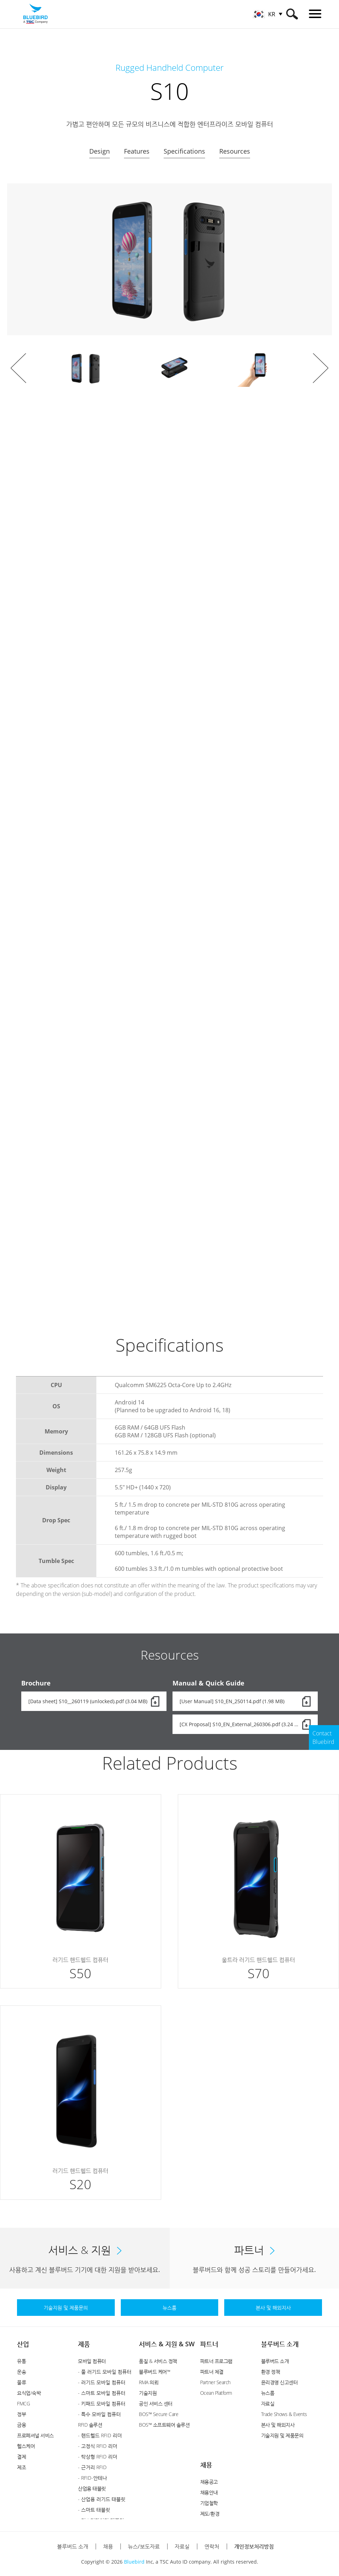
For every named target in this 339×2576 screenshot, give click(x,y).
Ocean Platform (216, 2392)
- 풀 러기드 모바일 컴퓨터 (104, 2371)
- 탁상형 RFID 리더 (97, 2456)
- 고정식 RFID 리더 (97, 2446)
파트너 (209, 2344)
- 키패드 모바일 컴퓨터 (101, 2403)
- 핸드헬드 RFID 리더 (100, 2435)
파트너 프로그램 (216, 2361)
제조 (21, 2467)
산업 (23, 2344)
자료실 (268, 2403)
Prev (18, 368)
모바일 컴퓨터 (92, 2361)
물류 (21, 2382)
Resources (234, 151)
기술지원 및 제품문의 (282, 2435)
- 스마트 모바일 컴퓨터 (101, 2392)
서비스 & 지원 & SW (166, 2344)
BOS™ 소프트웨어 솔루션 (164, 2424)
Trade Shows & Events (284, 2414)
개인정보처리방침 (254, 2546)
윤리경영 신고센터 (279, 2382)
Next (320, 368)
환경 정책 (270, 2371)
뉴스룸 (268, 2392)
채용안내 (209, 2492)
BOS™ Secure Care (158, 2414)
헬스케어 (26, 2446)
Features (136, 151)
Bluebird (134, 2561)
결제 (21, 2456)
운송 (21, 2371)
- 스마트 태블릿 (94, 2509)
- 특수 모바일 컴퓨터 (99, 2414)
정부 (21, 2414)
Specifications (184, 151)
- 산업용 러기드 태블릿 (101, 2499)
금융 (21, 2424)
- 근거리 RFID (92, 2467)
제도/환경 (210, 2513)
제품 (84, 2344)
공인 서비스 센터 (156, 2403)
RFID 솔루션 (90, 2424)
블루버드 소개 (280, 2344)
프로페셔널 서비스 (35, 2435)
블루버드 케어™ (154, 2371)
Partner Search (215, 2382)
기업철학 (209, 2503)
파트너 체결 (212, 2371)
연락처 (211, 2546)
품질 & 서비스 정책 (158, 2361)
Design (99, 151)
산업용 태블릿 (92, 2488)
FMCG (23, 2403)
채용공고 (209, 2481)
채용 (206, 2464)
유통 (21, 2361)
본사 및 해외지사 (278, 2424)
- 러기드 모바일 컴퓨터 (101, 2382)
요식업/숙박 (29, 2392)
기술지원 (148, 2392)
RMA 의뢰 (148, 2382)
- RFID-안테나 (92, 2477)
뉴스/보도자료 (144, 2546)
